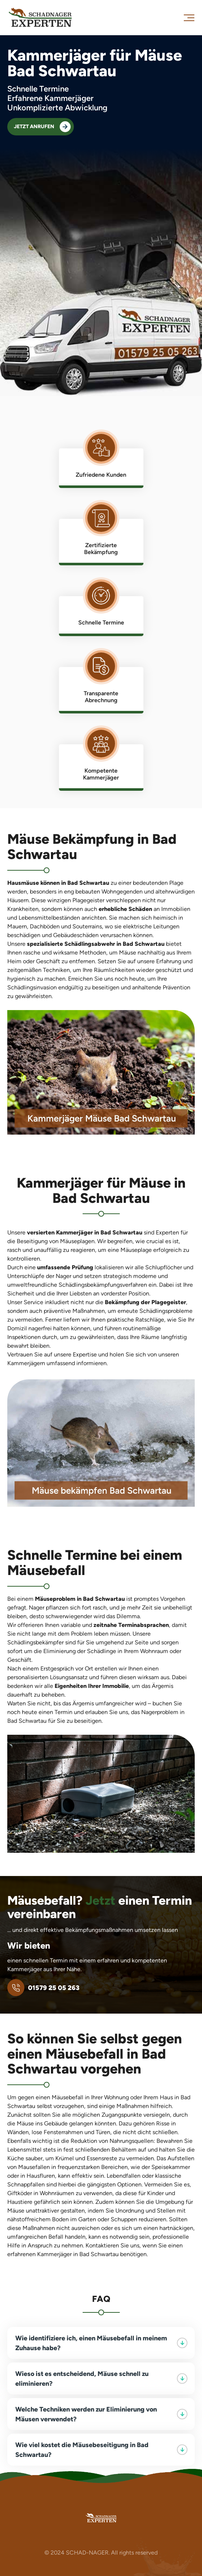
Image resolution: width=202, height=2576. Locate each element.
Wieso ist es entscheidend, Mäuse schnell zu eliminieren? (101, 2378)
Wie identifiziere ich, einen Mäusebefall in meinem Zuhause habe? (101, 2343)
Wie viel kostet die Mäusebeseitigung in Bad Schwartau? (101, 2449)
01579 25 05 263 (43, 1987)
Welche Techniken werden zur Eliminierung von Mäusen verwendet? (101, 2414)
